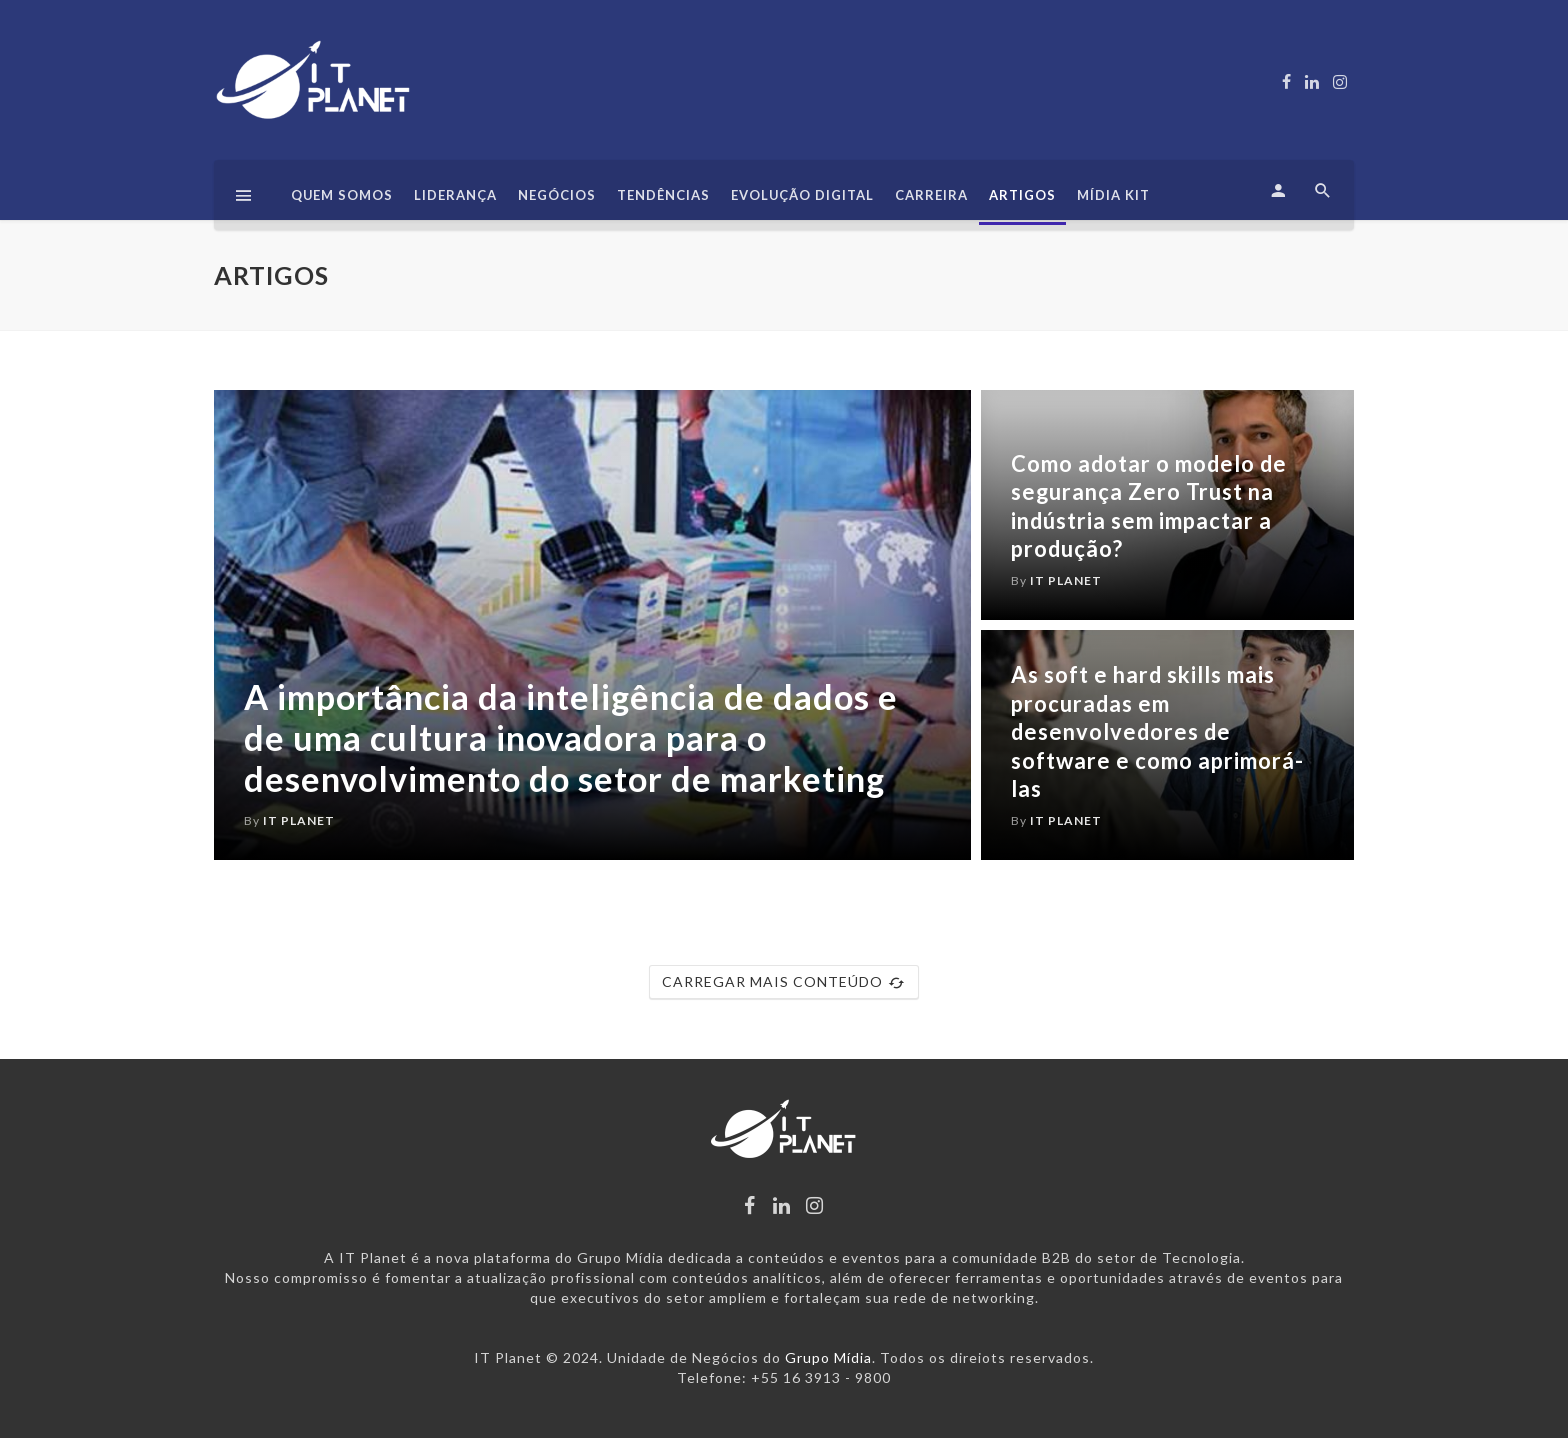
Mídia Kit (1113, 195)
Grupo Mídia (828, 1357)
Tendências (663, 195)
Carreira (931, 195)
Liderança (455, 195)
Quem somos (342, 195)
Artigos (1022, 195)
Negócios (557, 195)
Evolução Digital (802, 195)
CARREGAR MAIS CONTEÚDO (784, 982)
